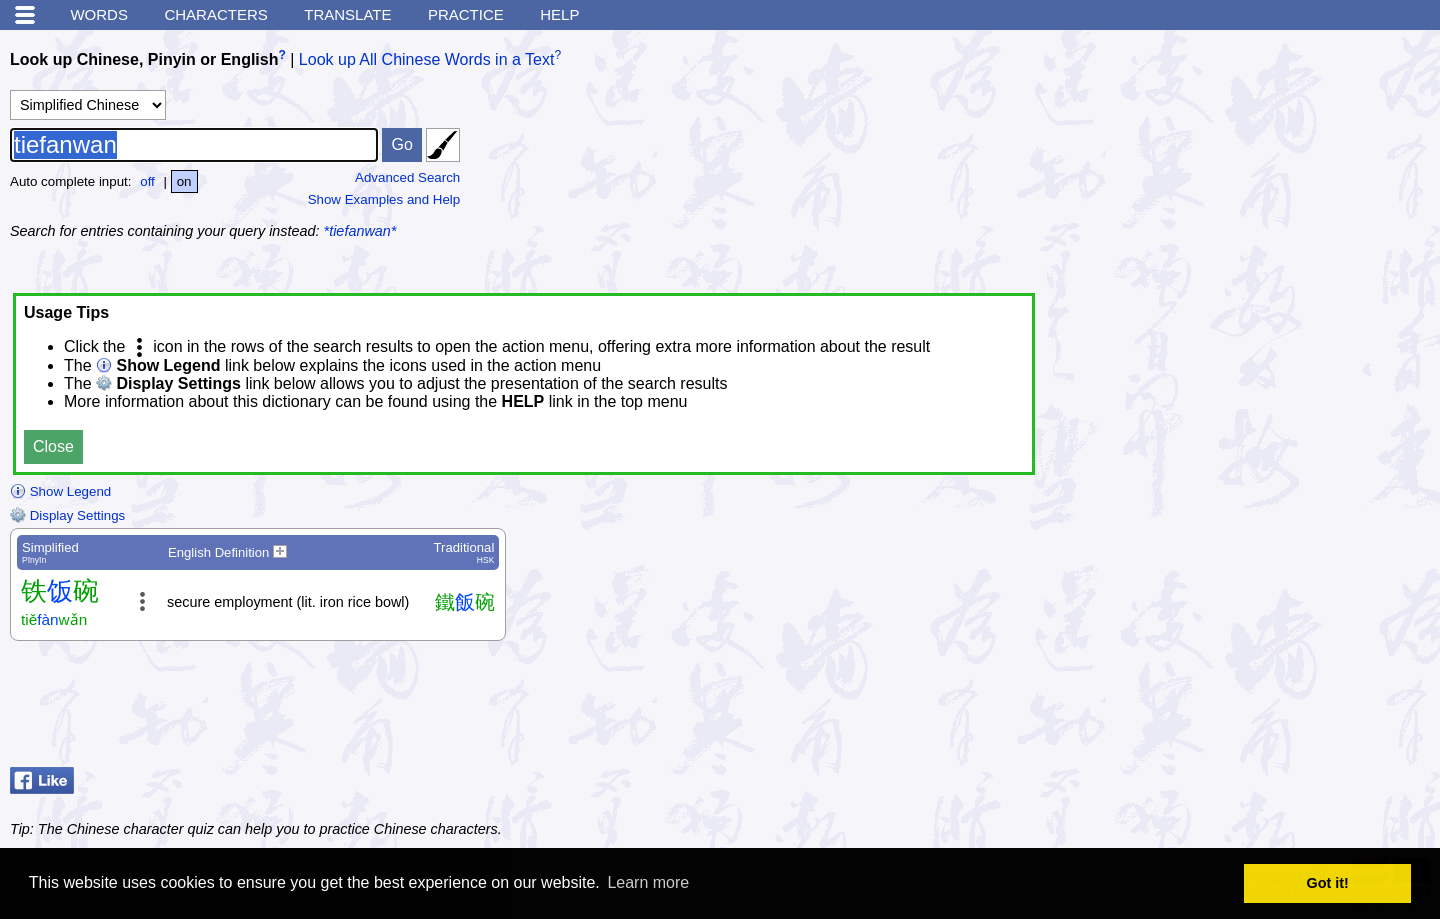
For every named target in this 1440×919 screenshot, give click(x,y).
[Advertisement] (1280, 165)
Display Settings (67, 515)
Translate (347, 14)
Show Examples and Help (384, 199)
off (147, 181)
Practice (466, 14)
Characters (215, 14)
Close (53, 446)
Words (99, 14)
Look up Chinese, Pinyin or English (144, 59)
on (184, 181)
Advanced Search (407, 177)
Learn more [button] (648, 882)
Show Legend (60, 491)
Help (559, 14)
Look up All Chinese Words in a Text (427, 59)
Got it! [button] (1328, 883)
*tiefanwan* (360, 231)
